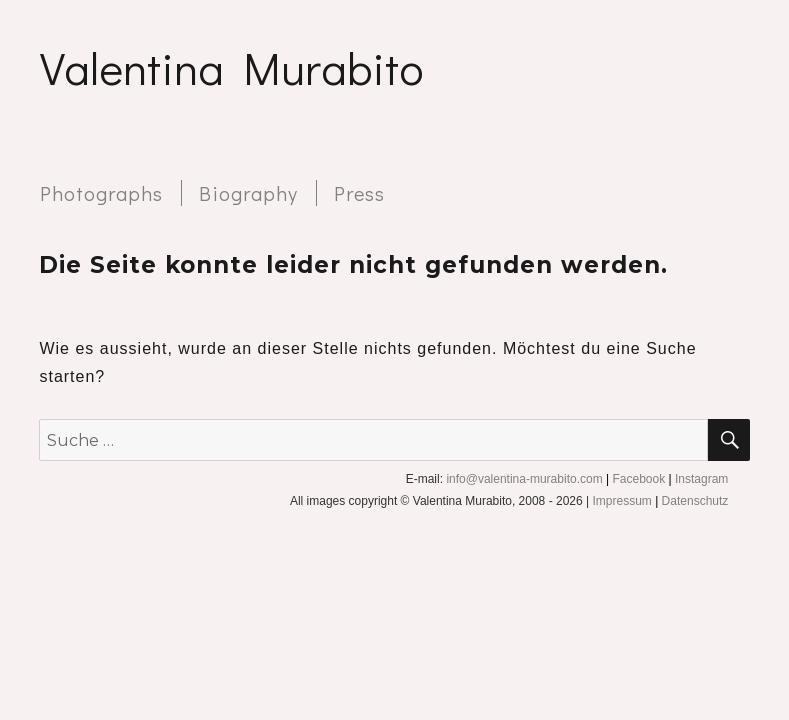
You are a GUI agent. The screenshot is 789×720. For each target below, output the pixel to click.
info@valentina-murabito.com (524, 479)
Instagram (701, 479)
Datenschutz (695, 501)
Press (359, 193)
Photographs (101, 193)
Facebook (638, 479)
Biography (248, 193)
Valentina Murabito (231, 67)
